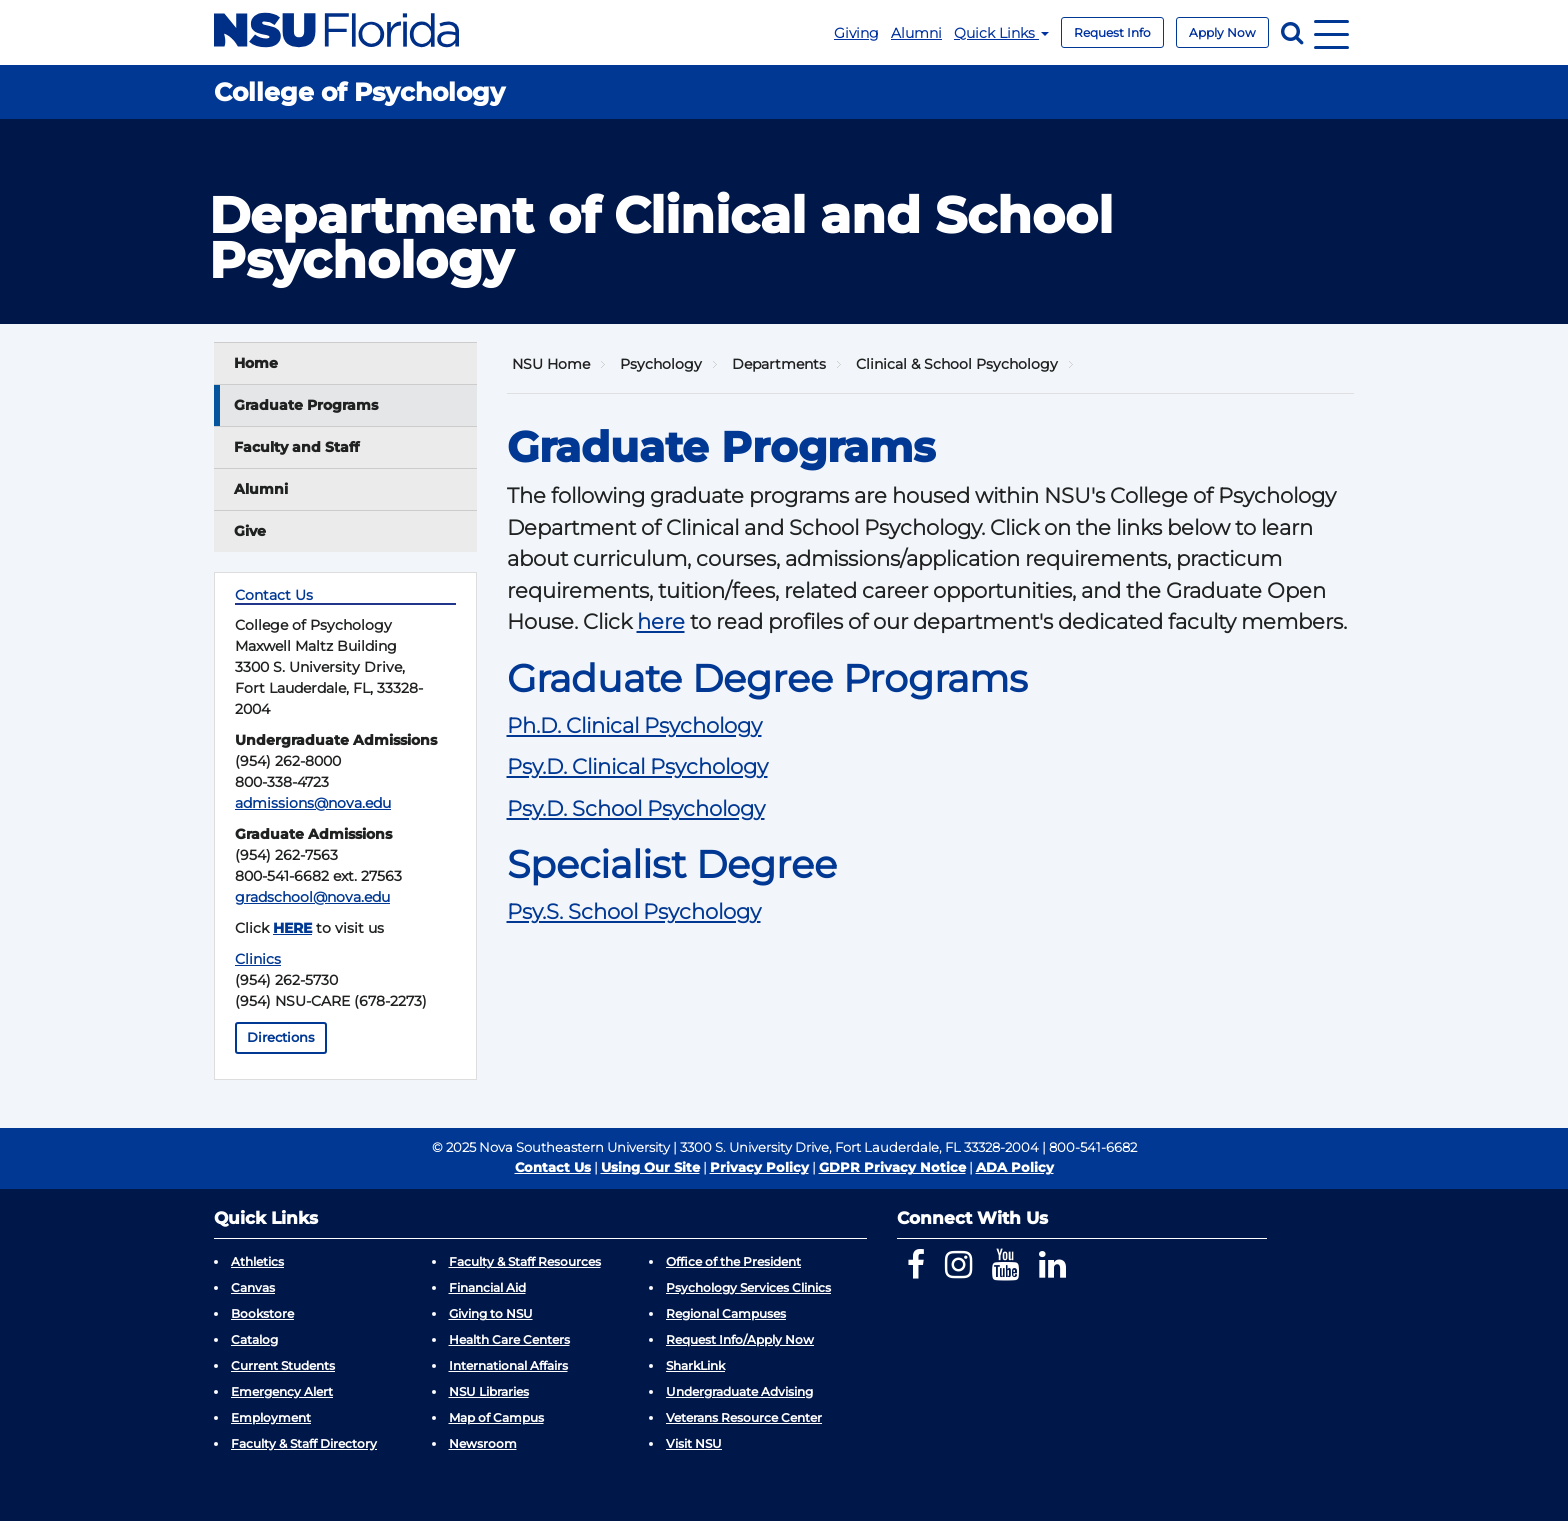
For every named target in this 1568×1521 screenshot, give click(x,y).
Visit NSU (694, 1443)
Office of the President (733, 1261)
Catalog (254, 1339)
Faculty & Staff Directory (304, 1443)
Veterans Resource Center (744, 1417)
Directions (281, 1037)
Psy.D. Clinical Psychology (637, 766)
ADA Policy (1015, 1167)
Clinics (258, 959)
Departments (779, 364)
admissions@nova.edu (313, 803)
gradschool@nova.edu (312, 897)
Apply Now (1222, 32)
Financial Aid (487, 1287)
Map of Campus (496, 1417)
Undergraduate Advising (739, 1391)
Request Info (1112, 32)
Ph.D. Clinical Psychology (634, 725)
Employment (271, 1417)
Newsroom (483, 1443)
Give (250, 531)
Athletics (257, 1261)
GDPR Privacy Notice (892, 1167)
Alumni (916, 33)
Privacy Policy (759, 1167)
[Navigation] (1331, 32)
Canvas (253, 1287)
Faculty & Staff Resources (525, 1261)
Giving (856, 33)
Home (256, 363)
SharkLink (695, 1365)
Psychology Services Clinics (748, 1287)
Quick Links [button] (1001, 33)
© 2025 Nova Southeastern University (551, 1147)
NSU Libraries (489, 1391)
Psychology (661, 364)
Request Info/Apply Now (740, 1339)
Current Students (283, 1365)
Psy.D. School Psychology (636, 808)
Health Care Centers (509, 1339)
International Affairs (508, 1365)
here (661, 621)
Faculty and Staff (296, 447)
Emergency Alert (282, 1391)
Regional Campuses (726, 1313)
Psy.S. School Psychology (634, 911)
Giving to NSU (491, 1313)
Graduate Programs (306, 405)
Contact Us (553, 1167)
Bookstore (262, 1313)
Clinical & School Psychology (957, 364)
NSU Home (551, 364)
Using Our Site (650, 1167)
